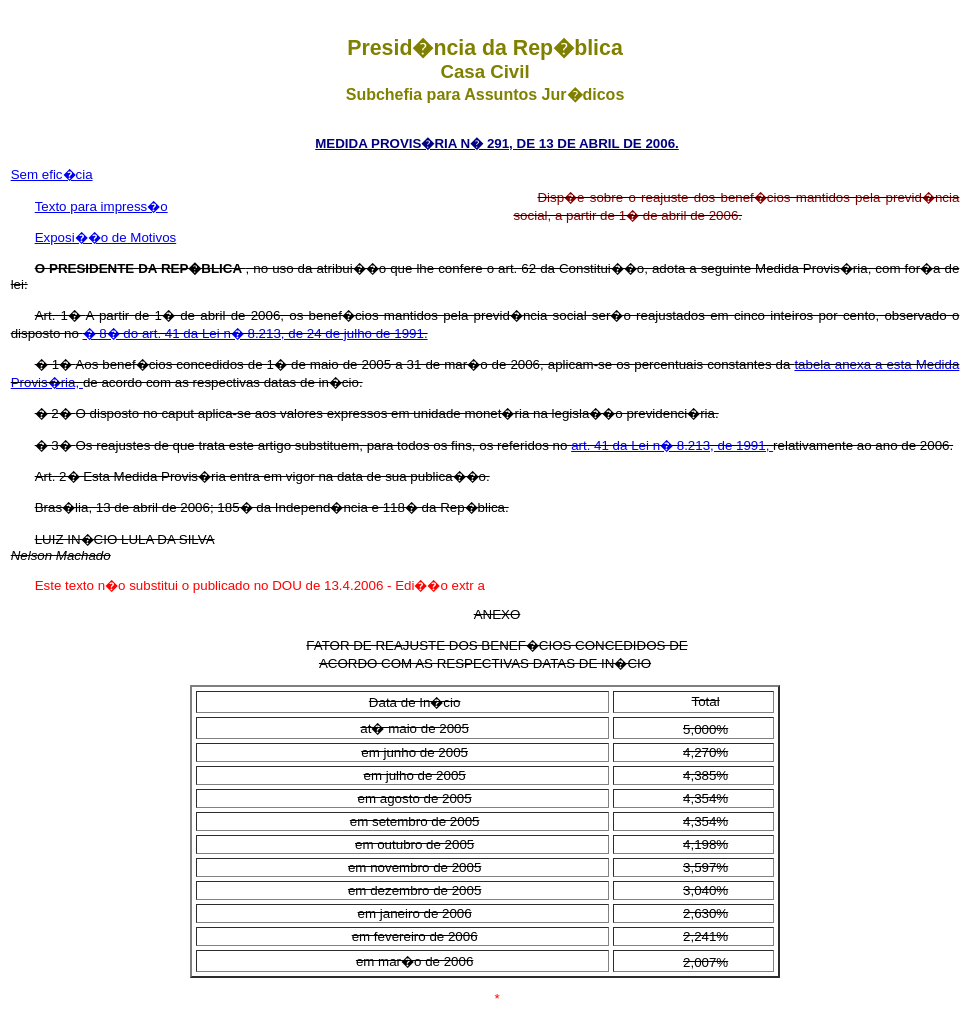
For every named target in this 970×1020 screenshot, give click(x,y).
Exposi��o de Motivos (106, 237)
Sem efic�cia (52, 174)
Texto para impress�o (101, 206)
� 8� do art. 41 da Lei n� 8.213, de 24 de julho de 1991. (255, 333)
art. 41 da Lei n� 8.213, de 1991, (672, 445)
